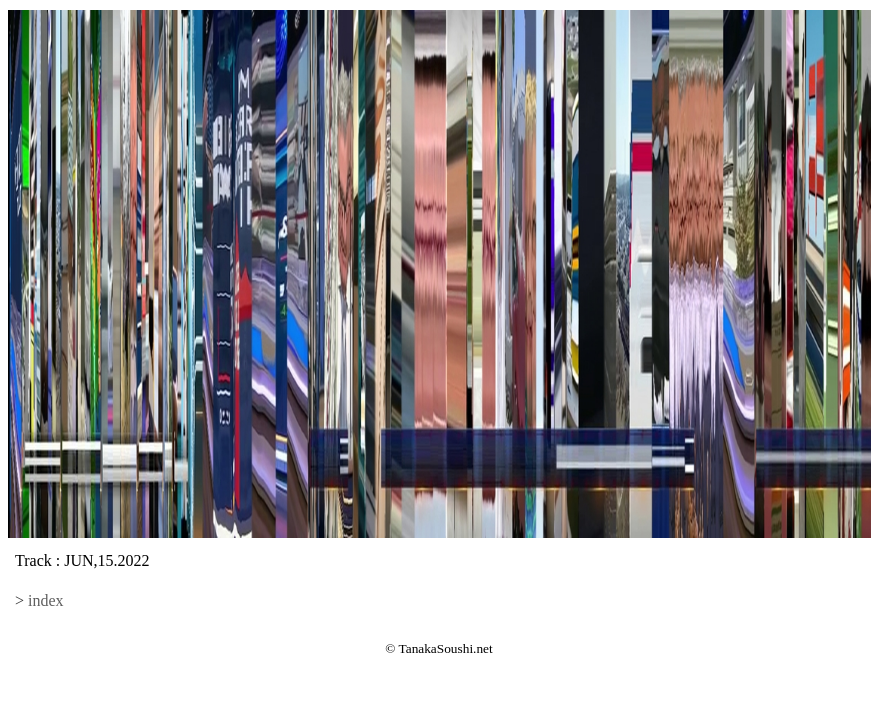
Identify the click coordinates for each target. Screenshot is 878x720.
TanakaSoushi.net (446, 648)
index (46, 600)
